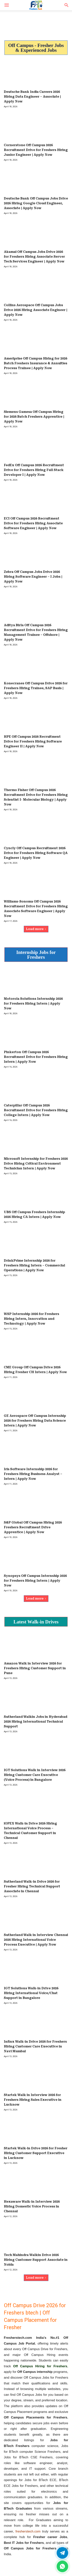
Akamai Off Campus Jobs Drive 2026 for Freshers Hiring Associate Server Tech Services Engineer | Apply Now (34, 256)
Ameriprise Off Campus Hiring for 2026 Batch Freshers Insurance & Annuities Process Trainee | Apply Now (35, 363)
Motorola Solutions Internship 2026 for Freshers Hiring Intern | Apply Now (33, 1003)
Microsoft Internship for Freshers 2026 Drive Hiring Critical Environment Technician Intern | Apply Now (36, 1163)
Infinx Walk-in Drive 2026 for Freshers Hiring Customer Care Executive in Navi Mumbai (35, 2046)
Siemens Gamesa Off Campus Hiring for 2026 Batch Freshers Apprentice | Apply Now (34, 416)
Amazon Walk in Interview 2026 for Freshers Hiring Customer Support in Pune (35, 1668)
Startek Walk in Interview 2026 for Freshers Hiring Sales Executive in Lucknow (32, 2099)
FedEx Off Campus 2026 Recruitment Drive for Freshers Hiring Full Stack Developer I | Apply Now (34, 470)
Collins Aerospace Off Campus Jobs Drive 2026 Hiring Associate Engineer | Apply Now (35, 310)
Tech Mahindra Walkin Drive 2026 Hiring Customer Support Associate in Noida (36, 2259)
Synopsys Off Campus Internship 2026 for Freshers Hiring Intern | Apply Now (35, 1580)
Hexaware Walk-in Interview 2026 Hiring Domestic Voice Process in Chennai (32, 2206)
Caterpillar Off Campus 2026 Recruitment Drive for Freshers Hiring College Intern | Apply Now (36, 1110)
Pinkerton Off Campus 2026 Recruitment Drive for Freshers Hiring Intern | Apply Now (36, 1056)
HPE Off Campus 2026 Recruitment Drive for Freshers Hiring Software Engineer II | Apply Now (33, 741)
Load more (36, 929)
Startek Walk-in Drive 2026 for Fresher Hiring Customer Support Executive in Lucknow (35, 2153)
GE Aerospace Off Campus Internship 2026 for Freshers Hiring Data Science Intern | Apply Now (35, 1420)
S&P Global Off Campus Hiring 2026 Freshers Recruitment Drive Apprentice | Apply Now (33, 1527)
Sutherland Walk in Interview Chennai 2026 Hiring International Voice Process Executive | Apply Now (36, 1939)
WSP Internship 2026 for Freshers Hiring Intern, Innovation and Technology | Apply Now (31, 1318)
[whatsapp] (62, 2566)
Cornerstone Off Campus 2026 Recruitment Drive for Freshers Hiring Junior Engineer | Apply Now (36, 150)
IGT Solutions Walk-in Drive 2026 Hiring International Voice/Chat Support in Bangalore (31, 1993)
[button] (6, 5)
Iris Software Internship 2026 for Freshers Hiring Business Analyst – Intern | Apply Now (33, 1474)
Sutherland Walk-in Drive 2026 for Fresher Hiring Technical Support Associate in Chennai (32, 1886)
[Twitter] (62, 2553)
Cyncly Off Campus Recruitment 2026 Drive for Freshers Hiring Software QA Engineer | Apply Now (36, 853)
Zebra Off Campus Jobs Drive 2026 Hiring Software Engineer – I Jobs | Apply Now (33, 576)
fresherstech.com (28, 2531)
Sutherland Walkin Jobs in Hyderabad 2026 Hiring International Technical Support (35, 1721)
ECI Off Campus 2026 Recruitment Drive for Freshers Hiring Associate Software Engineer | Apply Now (33, 523)
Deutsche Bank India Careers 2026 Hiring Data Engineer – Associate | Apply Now (32, 96)
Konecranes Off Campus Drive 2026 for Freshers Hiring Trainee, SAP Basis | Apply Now (36, 688)
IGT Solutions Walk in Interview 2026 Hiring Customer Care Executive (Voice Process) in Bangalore (34, 1775)
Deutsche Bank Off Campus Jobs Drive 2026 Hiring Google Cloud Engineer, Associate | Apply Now (36, 203)
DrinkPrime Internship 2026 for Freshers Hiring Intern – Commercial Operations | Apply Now (34, 1265)
